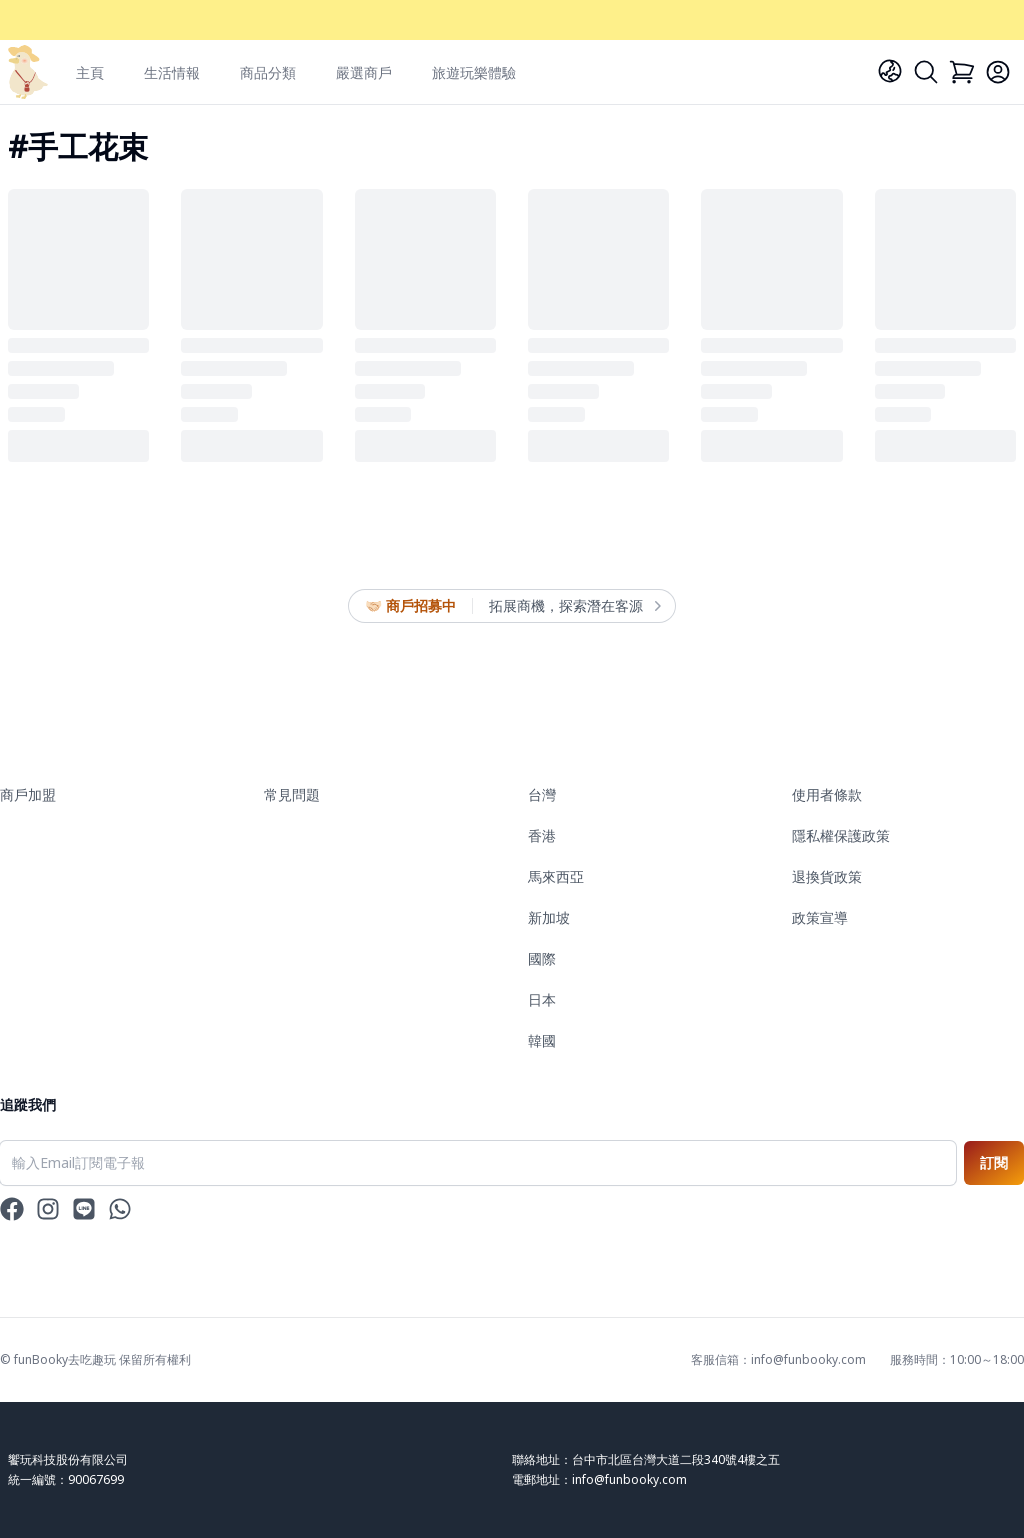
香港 (542, 835)
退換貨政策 (827, 876)
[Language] (890, 71)
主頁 (90, 72)
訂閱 (994, 1162)
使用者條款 (827, 794)
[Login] (998, 72)
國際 (542, 958)
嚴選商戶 (364, 72)
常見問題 (292, 794)
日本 (542, 999)
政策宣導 (820, 917)
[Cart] (962, 72)
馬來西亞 (556, 876)
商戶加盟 (28, 794)
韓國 (542, 1040)
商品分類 (268, 72)
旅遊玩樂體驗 (474, 72)
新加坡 (549, 917)
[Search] (926, 72)
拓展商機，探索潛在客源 (574, 606)
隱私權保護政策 (841, 835)
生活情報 (172, 72)
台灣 (542, 794)
